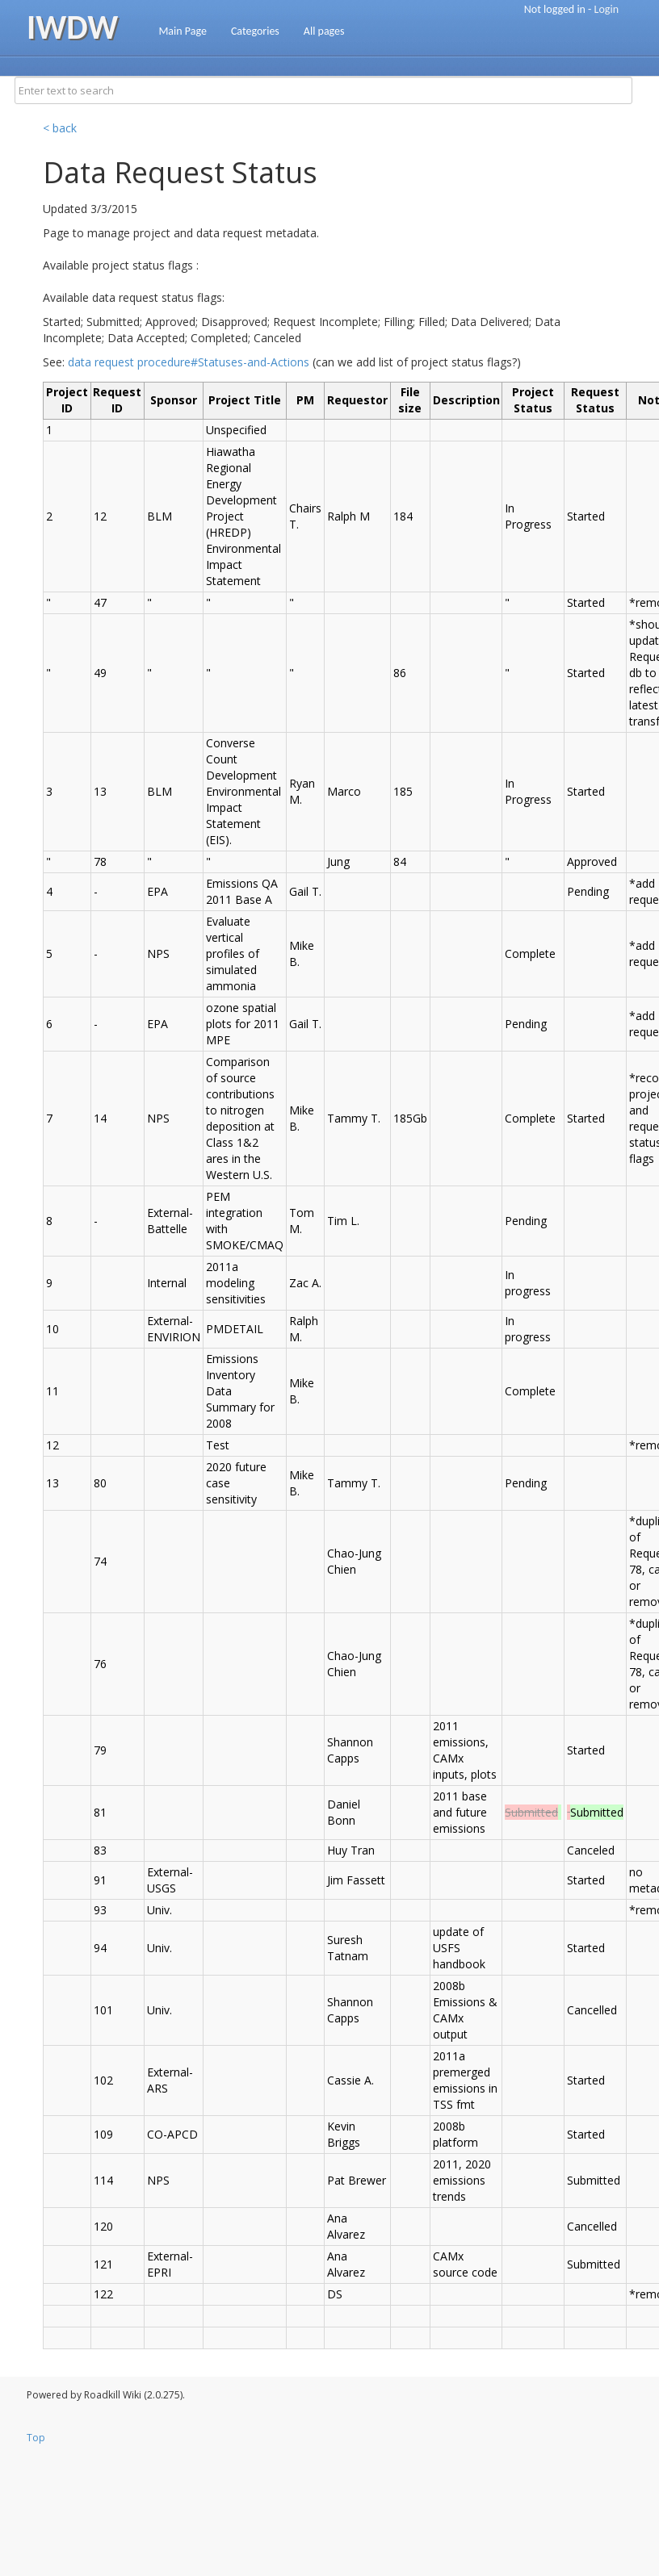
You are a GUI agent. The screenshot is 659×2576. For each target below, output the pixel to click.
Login (606, 9)
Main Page (182, 31)
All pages (324, 31)
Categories (255, 31)
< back (60, 128)
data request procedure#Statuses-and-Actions (188, 362)
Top (36, 2437)
